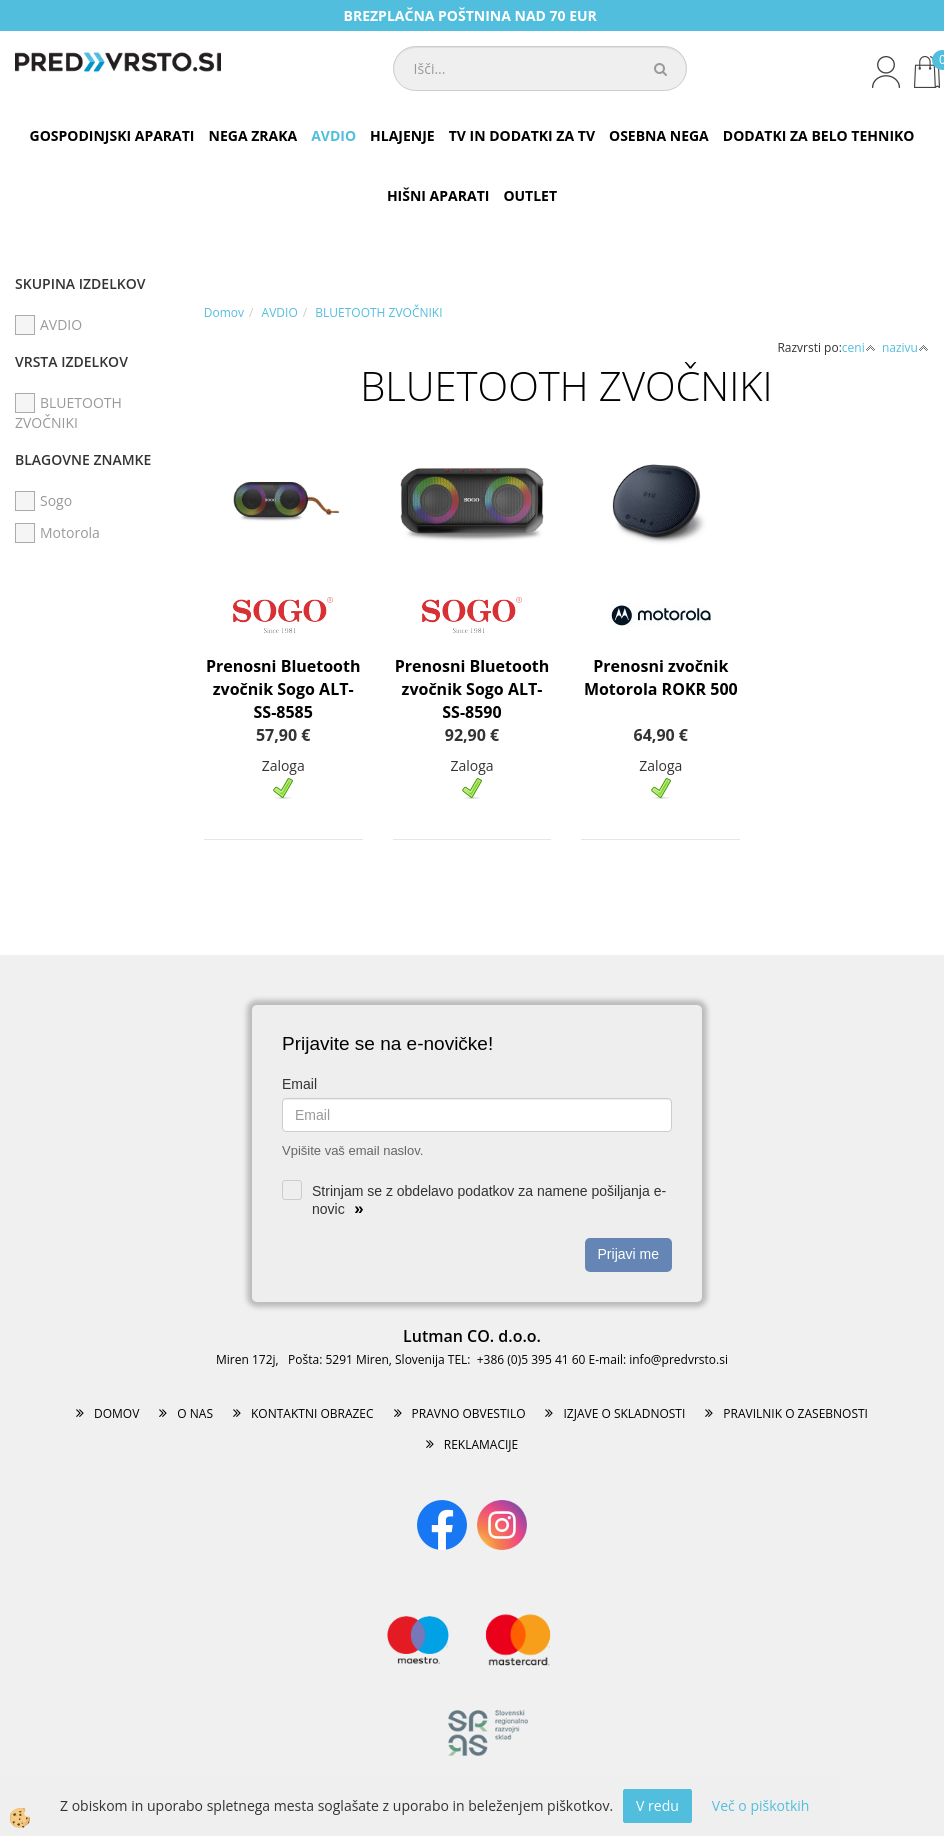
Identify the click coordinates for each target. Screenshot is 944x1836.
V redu (657, 1805)
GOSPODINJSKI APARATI (112, 135)
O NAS (195, 1413)
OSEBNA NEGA (659, 135)
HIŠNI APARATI (438, 195)
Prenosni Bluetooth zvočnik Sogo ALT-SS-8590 (472, 689)
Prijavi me (628, 1254)
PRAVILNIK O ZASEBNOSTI (795, 1413)
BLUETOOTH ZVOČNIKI (378, 312)
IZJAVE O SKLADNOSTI (624, 1413)
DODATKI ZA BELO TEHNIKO (819, 135)
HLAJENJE (402, 135)
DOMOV (116, 1413)
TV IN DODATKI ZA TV (522, 135)
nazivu (905, 347)
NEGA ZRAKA (253, 135)
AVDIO (333, 135)
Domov (224, 312)
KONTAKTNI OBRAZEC (312, 1413)
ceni (859, 347)
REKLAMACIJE (481, 1444)
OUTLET (530, 195)
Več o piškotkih (761, 1805)
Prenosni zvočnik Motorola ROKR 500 (661, 677)
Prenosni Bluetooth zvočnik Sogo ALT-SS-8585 (283, 689)
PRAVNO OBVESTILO (469, 1413)
